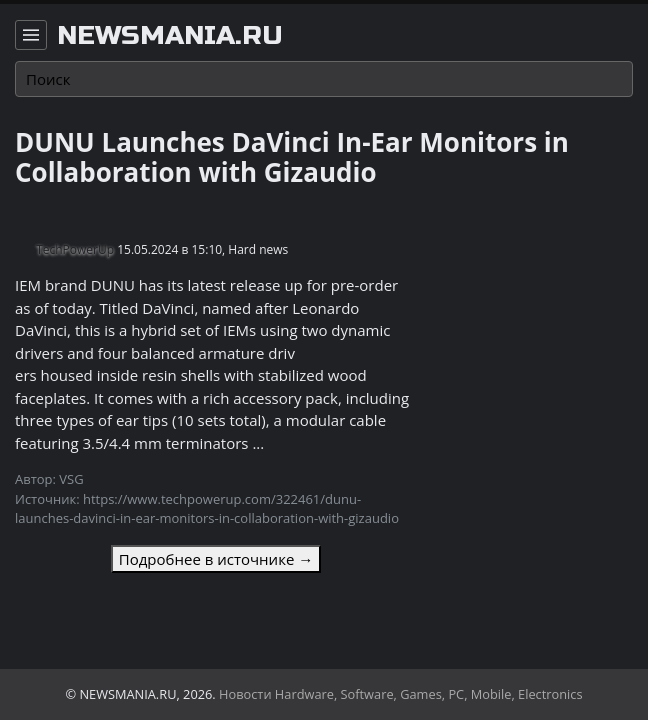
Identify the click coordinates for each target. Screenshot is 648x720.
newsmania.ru (170, 36)
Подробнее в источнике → (216, 559)
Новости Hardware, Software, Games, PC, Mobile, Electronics (401, 694)
